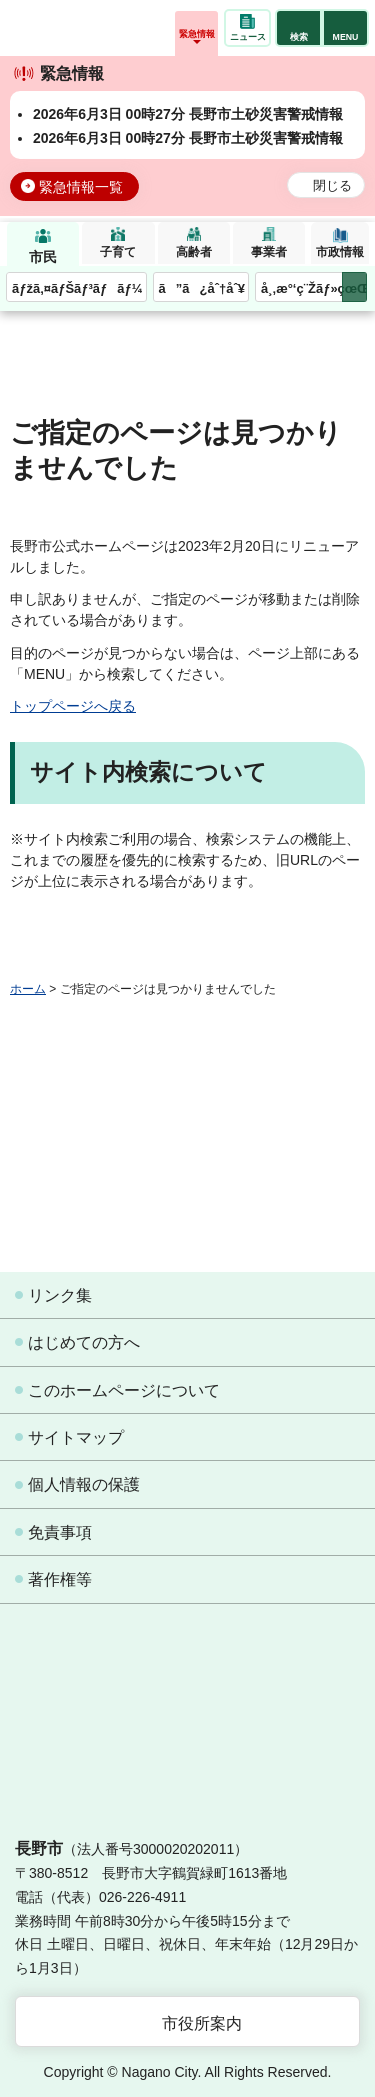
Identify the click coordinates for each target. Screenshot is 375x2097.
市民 (43, 257)
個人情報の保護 (84, 1484)
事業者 (269, 252)
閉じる (332, 186)
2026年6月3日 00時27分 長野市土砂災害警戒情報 (188, 114)
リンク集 (60, 1295)
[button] (298, 28)
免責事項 (60, 1532)
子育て (118, 252)
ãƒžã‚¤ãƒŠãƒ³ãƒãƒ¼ (77, 288)
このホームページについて (124, 1390)
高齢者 (194, 252)
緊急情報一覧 (81, 187)
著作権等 (60, 1579)
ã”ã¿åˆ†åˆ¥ (202, 288)
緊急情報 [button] (197, 34)
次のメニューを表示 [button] (354, 287)
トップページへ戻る (73, 706)
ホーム (28, 989)
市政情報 (340, 252)
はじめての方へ (84, 1342)
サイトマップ (76, 1437)
